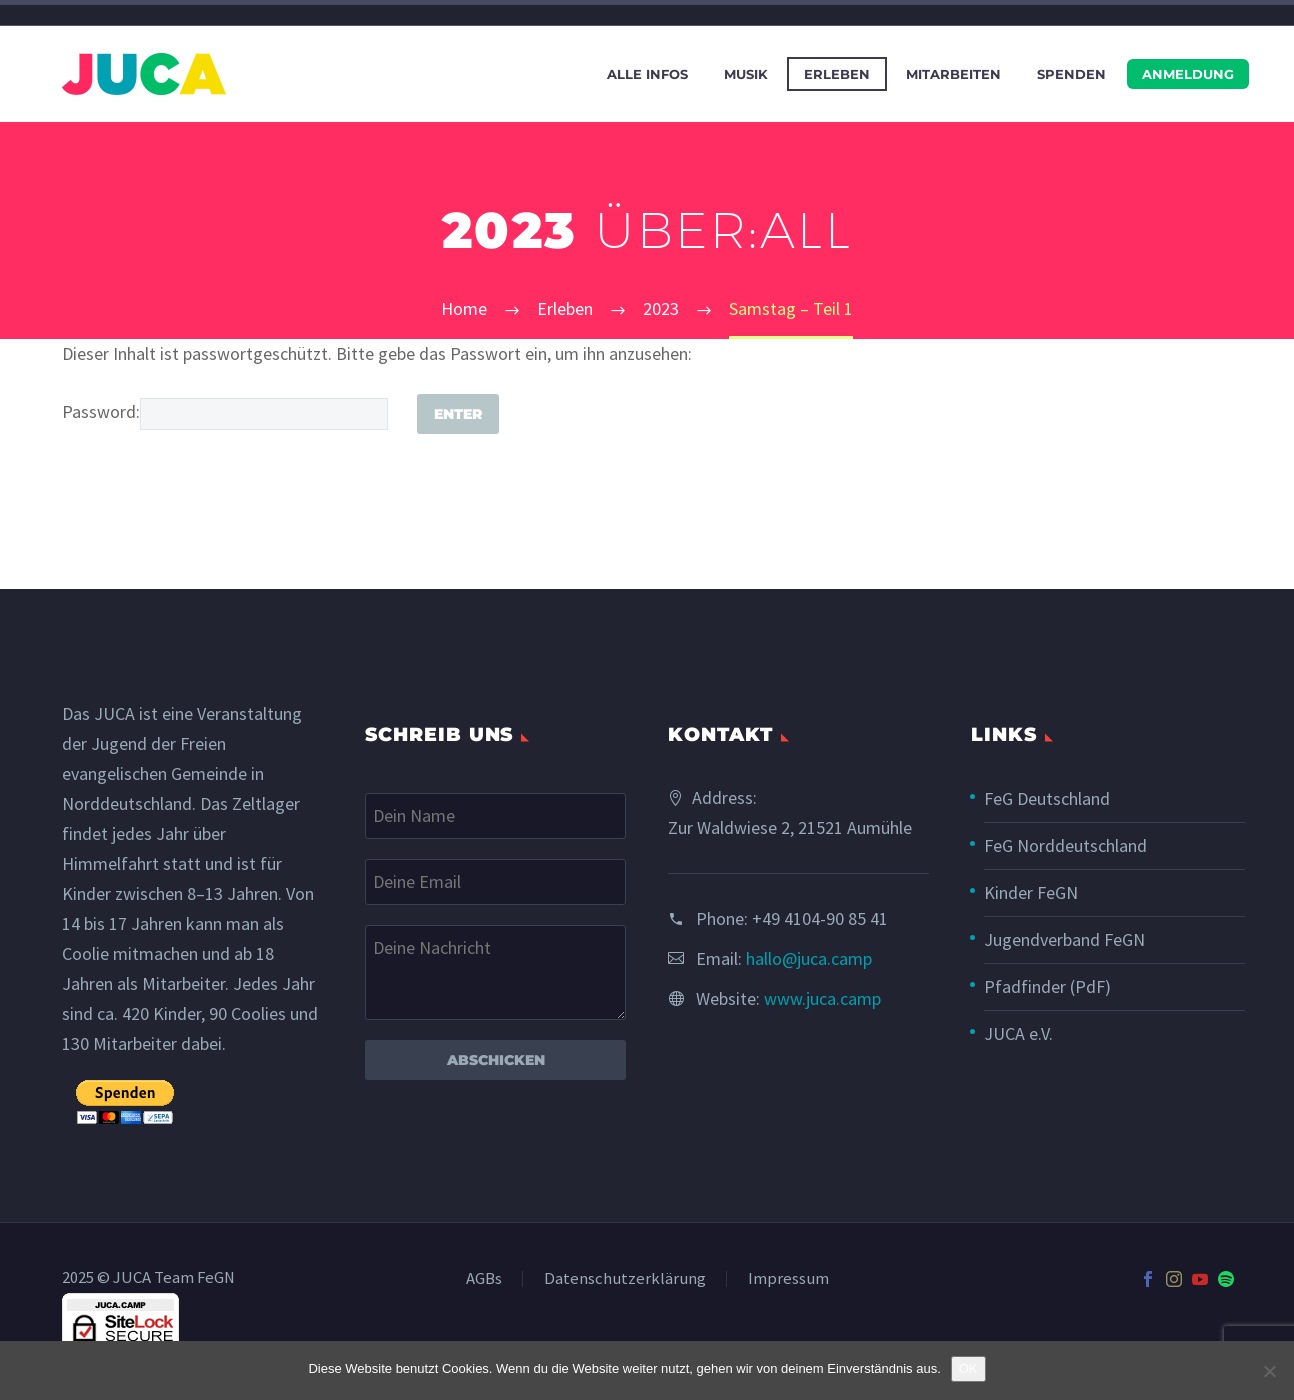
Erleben (837, 74)
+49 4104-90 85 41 (820, 918)
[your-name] (495, 816)
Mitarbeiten (953, 74)
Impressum (788, 1279)
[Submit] (458, 414)
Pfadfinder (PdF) (1047, 986)
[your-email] (495, 882)
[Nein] (1269, 1371)
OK (968, 1368)
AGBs (484, 1279)
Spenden (1071, 74)
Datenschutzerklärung (625, 1279)
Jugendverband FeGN (1064, 939)
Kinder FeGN (1031, 892)
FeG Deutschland (1047, 798)
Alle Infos (647, 74)
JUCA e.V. (1018, 1033)
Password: (225, 411)
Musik (746, 74)
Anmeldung (1188, 74)
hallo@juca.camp (809, 958)
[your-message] (495, 972)
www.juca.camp (822, 998)
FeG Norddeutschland (1065, 845)
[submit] (125, 1102)
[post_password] (264, 414)
